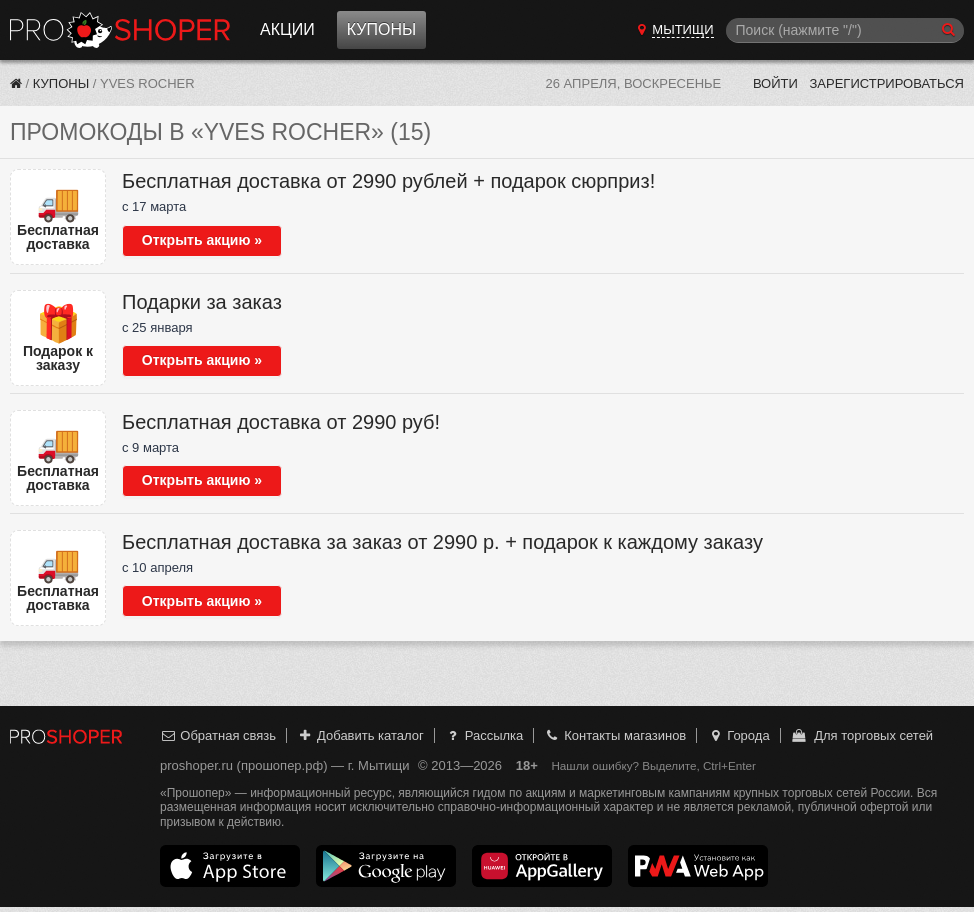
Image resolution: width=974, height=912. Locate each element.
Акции (287, 29)
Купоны (381, 29)
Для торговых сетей (861, 735)
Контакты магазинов (615, 735)
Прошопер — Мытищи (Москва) (120, 30)
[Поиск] (845, 30)
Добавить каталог (360, 735)
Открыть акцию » (202, 240)
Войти (775, 83)
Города (738, 735)
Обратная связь (218, 735)
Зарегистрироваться (886, 83)
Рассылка (483, 735)
